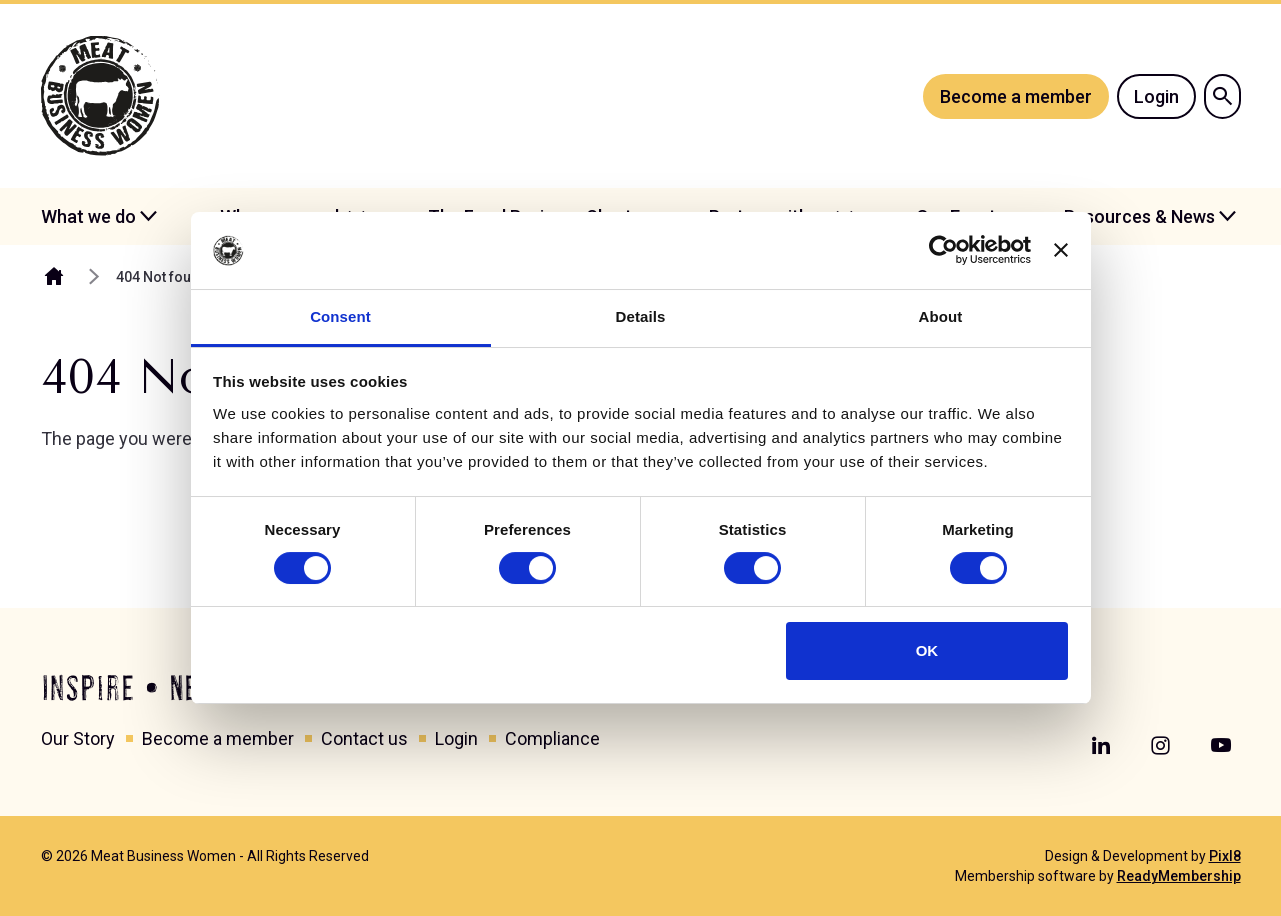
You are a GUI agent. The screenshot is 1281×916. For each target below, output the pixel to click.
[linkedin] (1101, 746)
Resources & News (1139, 216)
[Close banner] (1061, 250)
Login (1156, 96)
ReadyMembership (1179, 876)
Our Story (78, 738)
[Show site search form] (1222, 96)
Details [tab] (641, 316)
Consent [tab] (340, 316)
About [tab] (941, 316)
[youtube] (1221, 746)
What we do (88, 216)
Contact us (364, 738)
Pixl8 (1225, 856)
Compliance (552, 738)
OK (927, 650)
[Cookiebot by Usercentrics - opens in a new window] (943, 250)
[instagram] (1161, 746)
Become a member (1016, 96)
